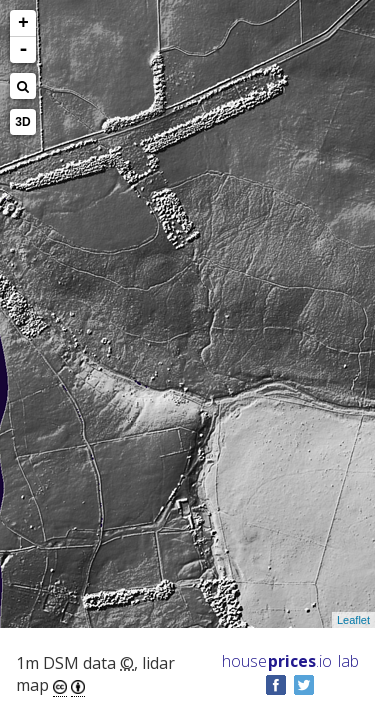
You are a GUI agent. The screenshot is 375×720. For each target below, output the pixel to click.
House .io (277, 661)
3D (22, 122)
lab (348, 661)
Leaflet (353, 620)
